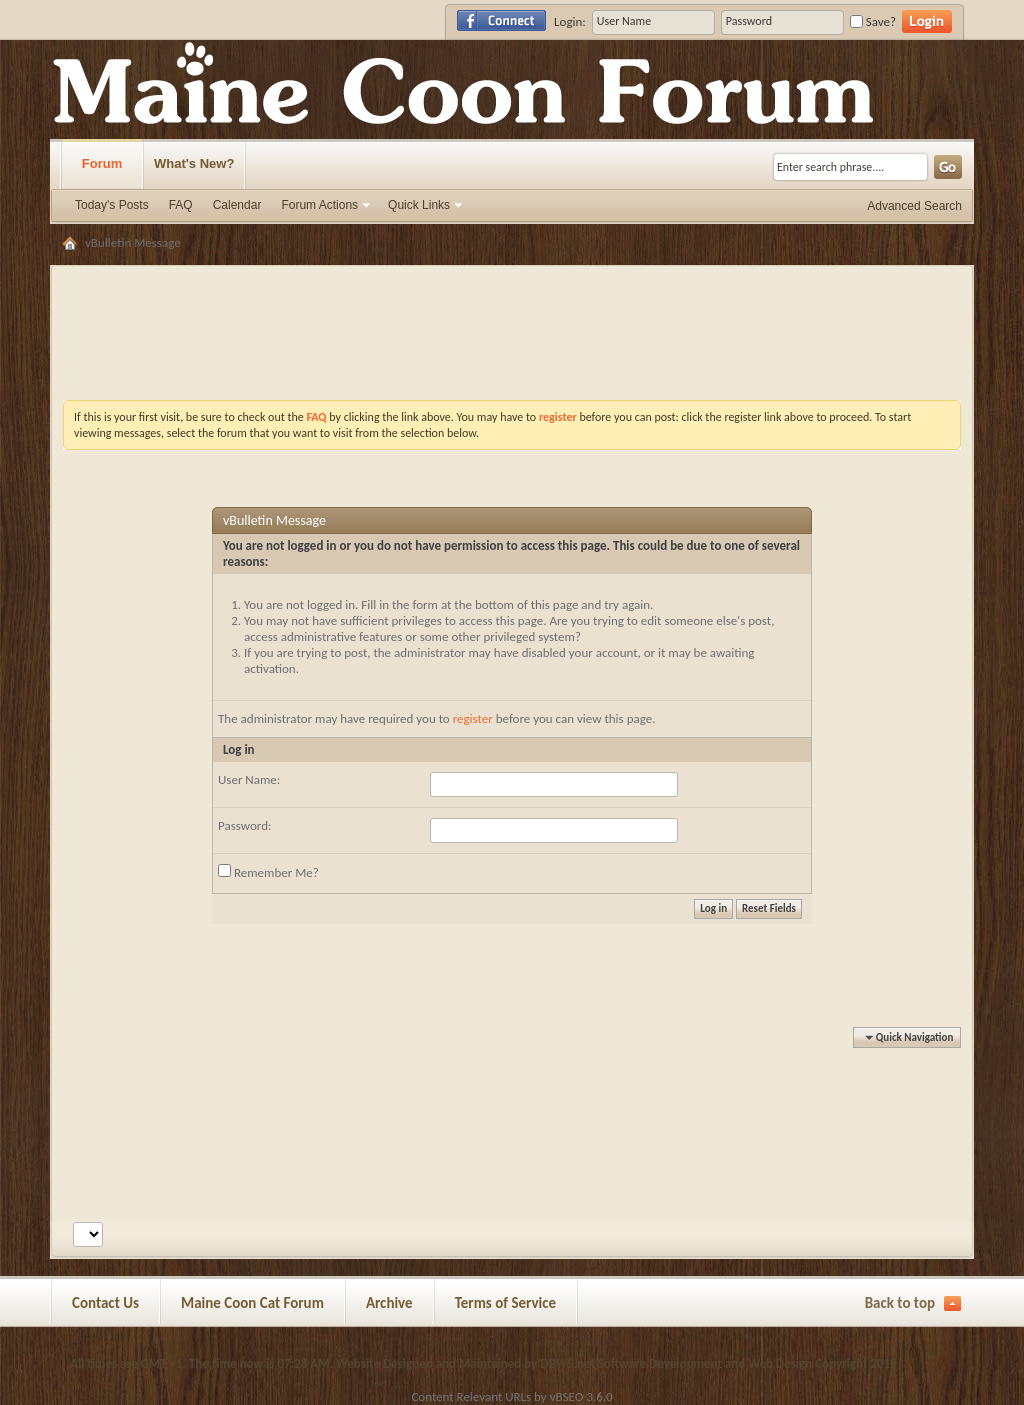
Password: (244, 825)
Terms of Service (506, 1303)
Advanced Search (914, 206)
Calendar (237, 205)
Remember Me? (268, 872)
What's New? (194, 163)
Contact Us (105, 1303)
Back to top (900, 1303)
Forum (102, 163)
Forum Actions (319, 205)
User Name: (249, 779)
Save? (873, 21)
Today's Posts (112, 205)
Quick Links (419, 205)
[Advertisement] (512, 284)
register (473, 718)
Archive (389, 1303)
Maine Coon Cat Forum (252, 1303)
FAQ (181, 205)
